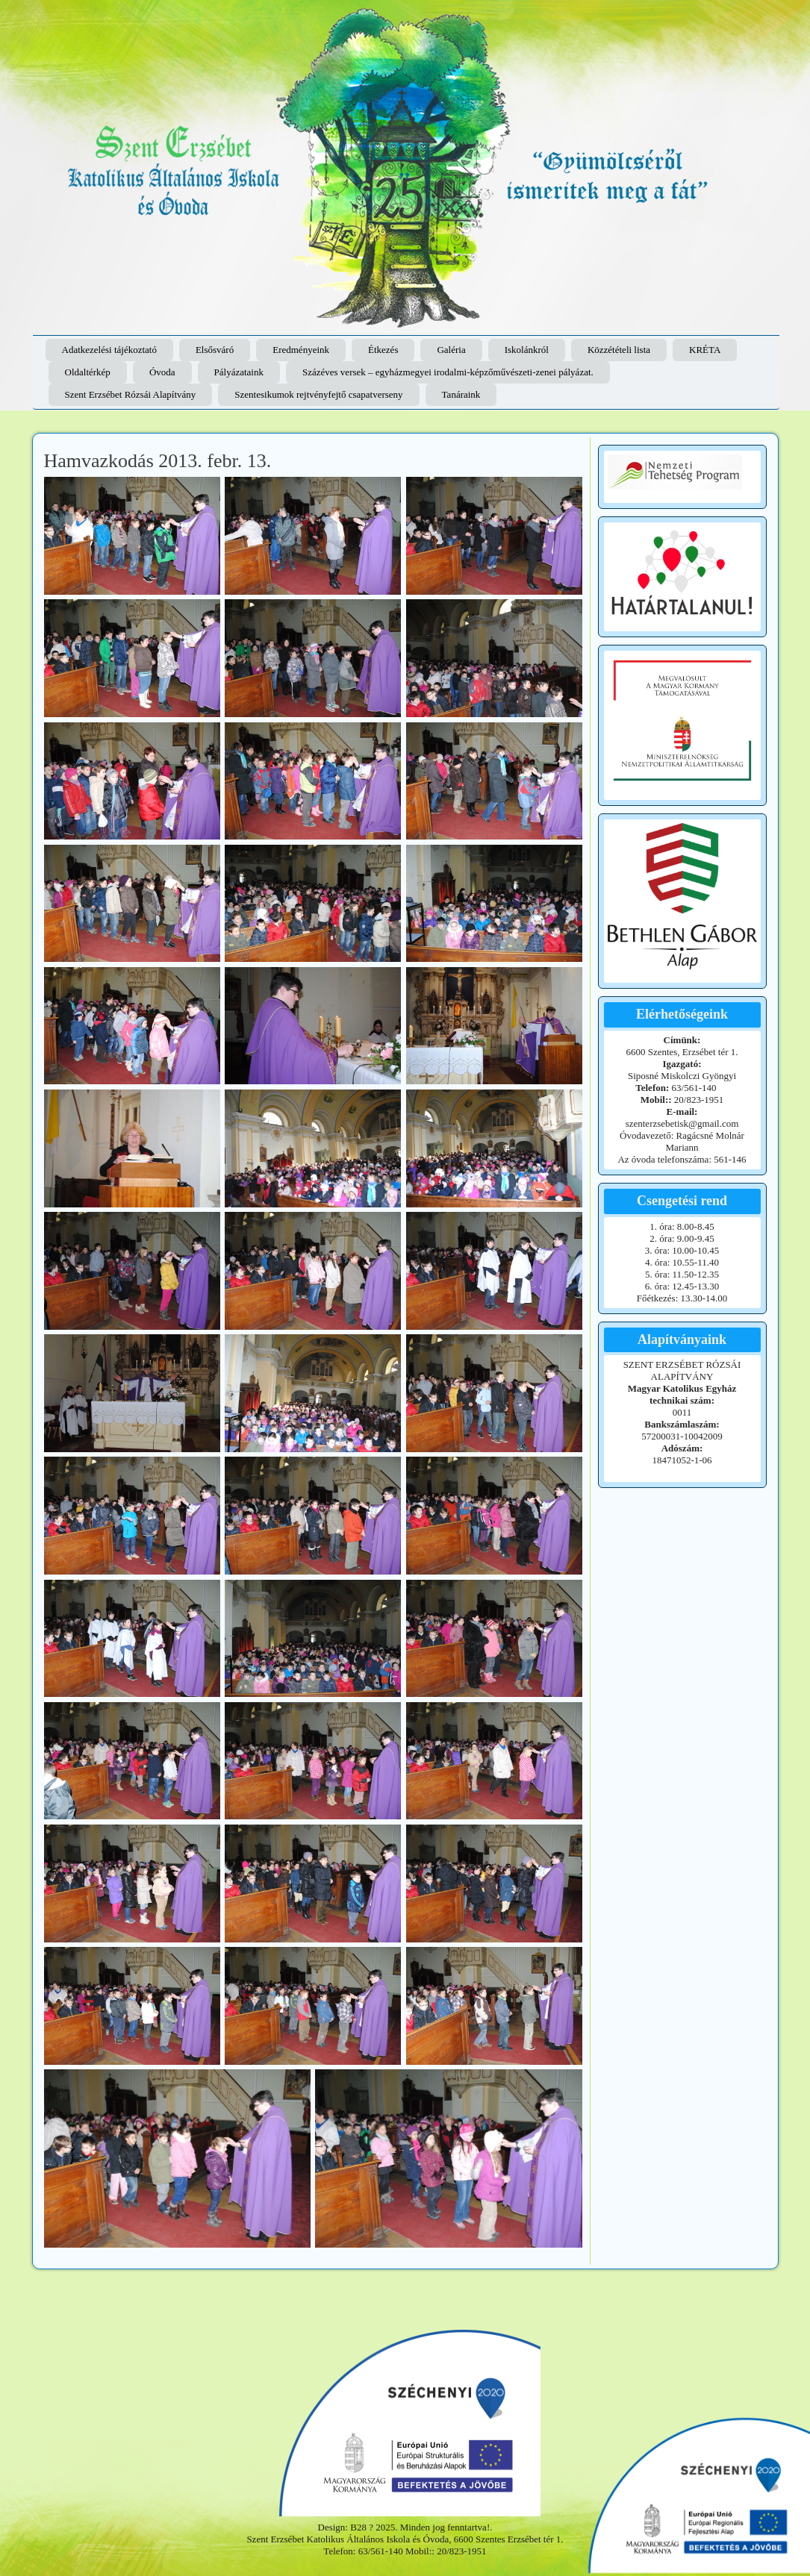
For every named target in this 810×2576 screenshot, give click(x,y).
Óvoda (162, 372)
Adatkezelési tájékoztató (109, 349)
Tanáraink (461, 394)
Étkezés (383, 349)
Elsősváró (215, 349)
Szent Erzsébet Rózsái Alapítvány (130, 394)
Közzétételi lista (619, 349)
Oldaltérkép (87, 372)
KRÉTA (704, 349)
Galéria (451, 349)
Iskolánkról (527, 349)
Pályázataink (239, 372)
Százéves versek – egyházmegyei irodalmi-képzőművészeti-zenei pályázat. (448, 372)
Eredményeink (300, 349)
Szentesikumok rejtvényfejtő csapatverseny (318, 394)
